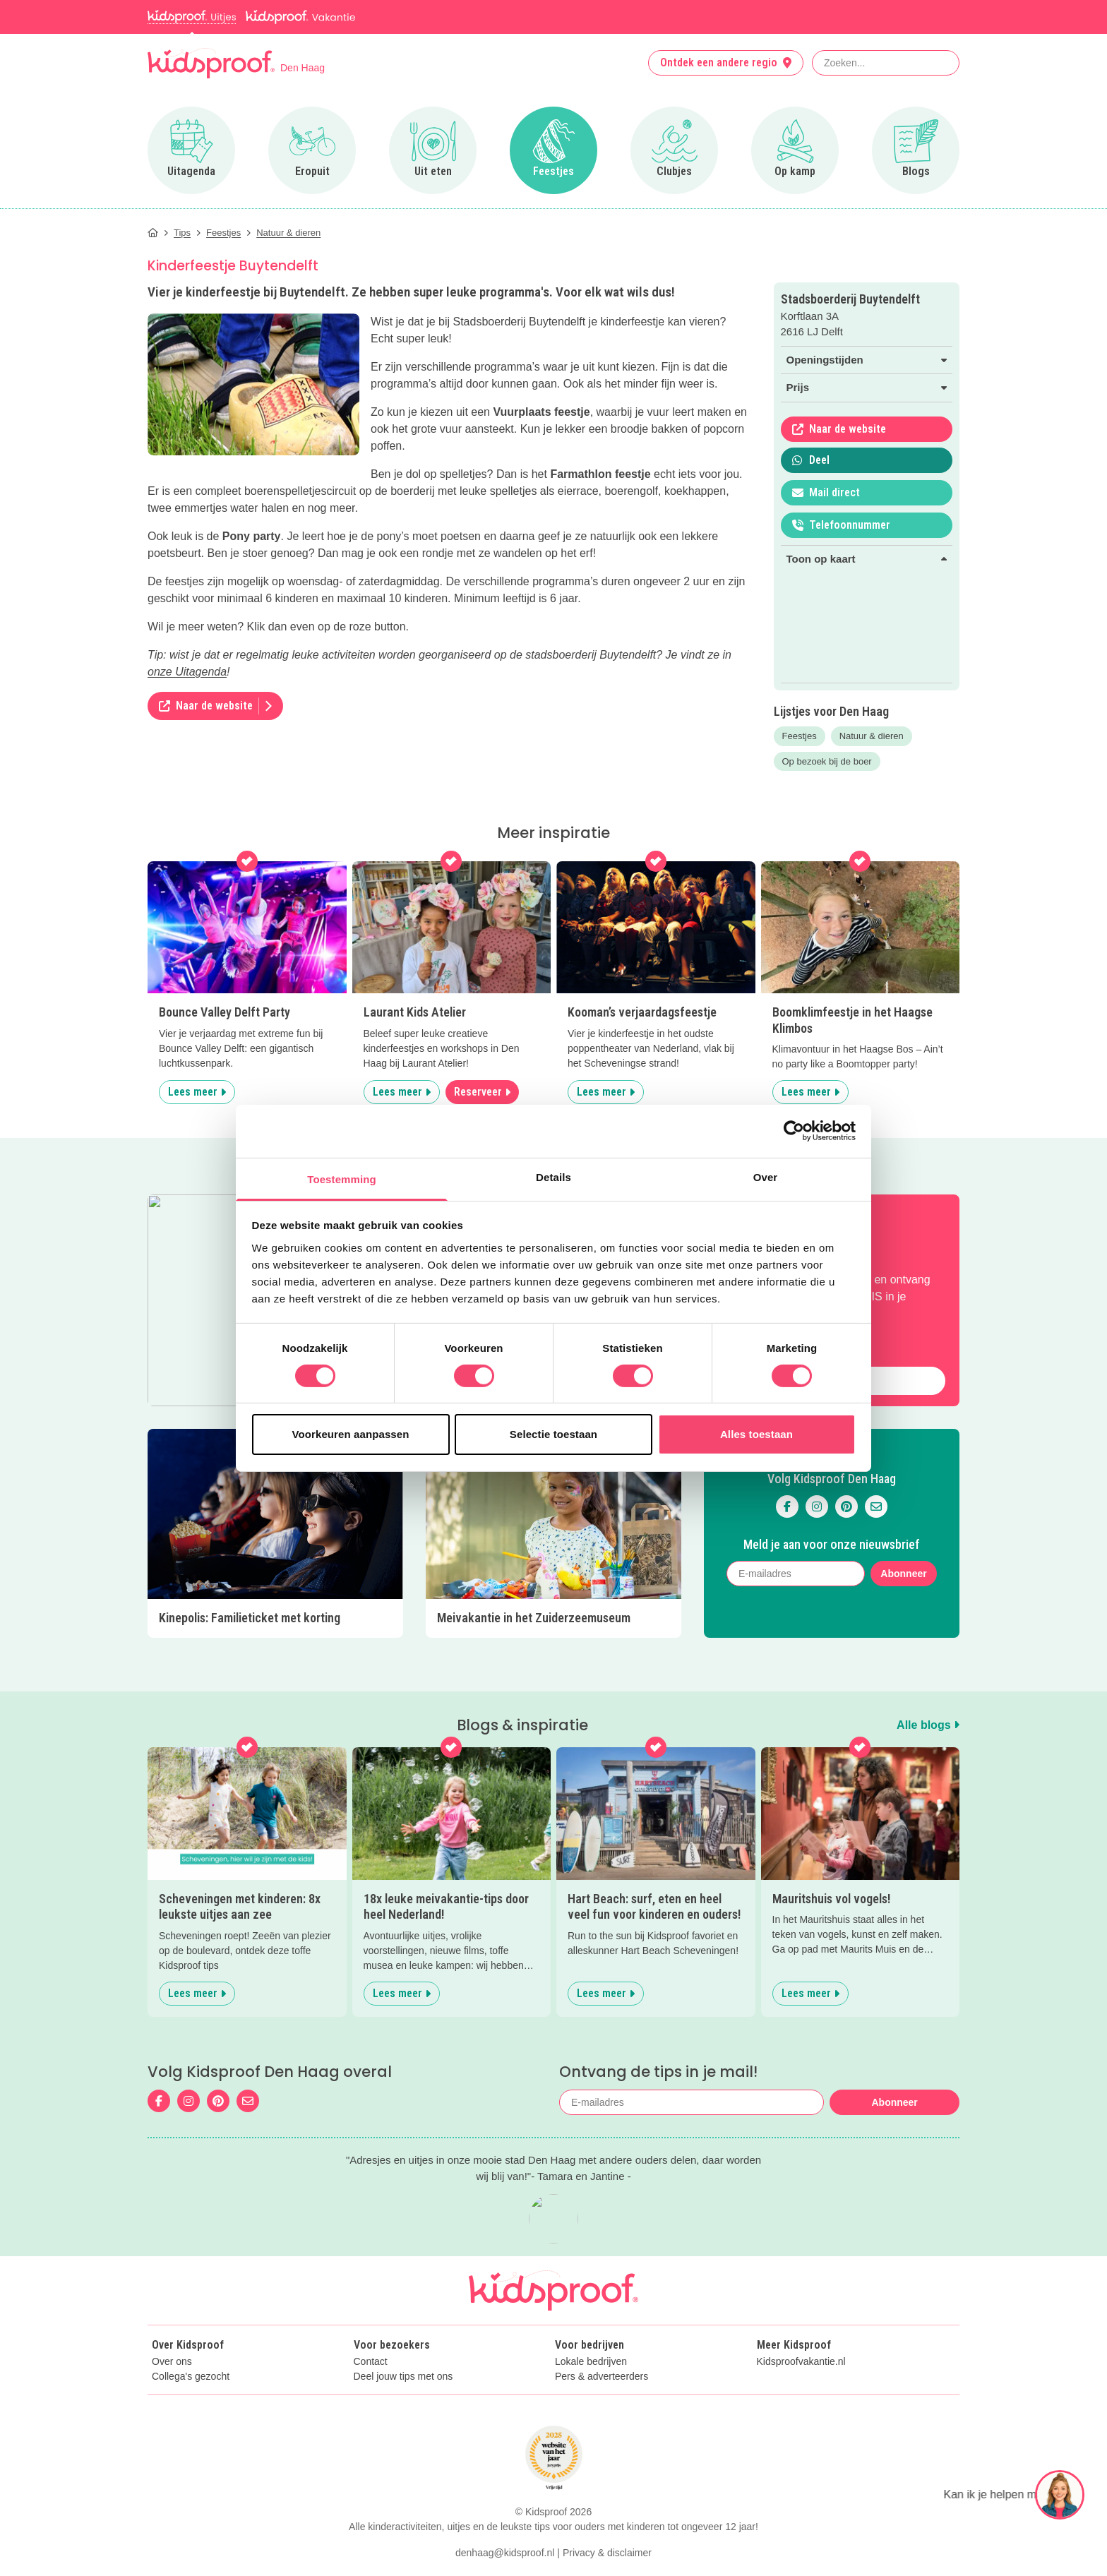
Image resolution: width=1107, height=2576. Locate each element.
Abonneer (903, 1554)
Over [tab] (765, 1176)
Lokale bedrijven (591, 2324)
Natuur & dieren (871, 736)
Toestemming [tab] (341, 1179)
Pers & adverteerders (601, 2339)
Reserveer (482, 1091)
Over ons (172, 2324)
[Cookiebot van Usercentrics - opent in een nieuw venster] (794, 1131)
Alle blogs (928, 1687)
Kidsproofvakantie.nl (801, 2324)
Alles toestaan (756, 1434)
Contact (371, 2324)
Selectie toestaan (553, 1434)
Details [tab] (553, 1176)
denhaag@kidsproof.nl (504, 2515)
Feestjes (799, 736)
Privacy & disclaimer (607, 2515)
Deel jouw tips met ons (403, 2339)
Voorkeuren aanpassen (350, 1434)
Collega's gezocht (190, 2339)
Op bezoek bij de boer (827, 761)
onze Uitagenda (187, 672)
